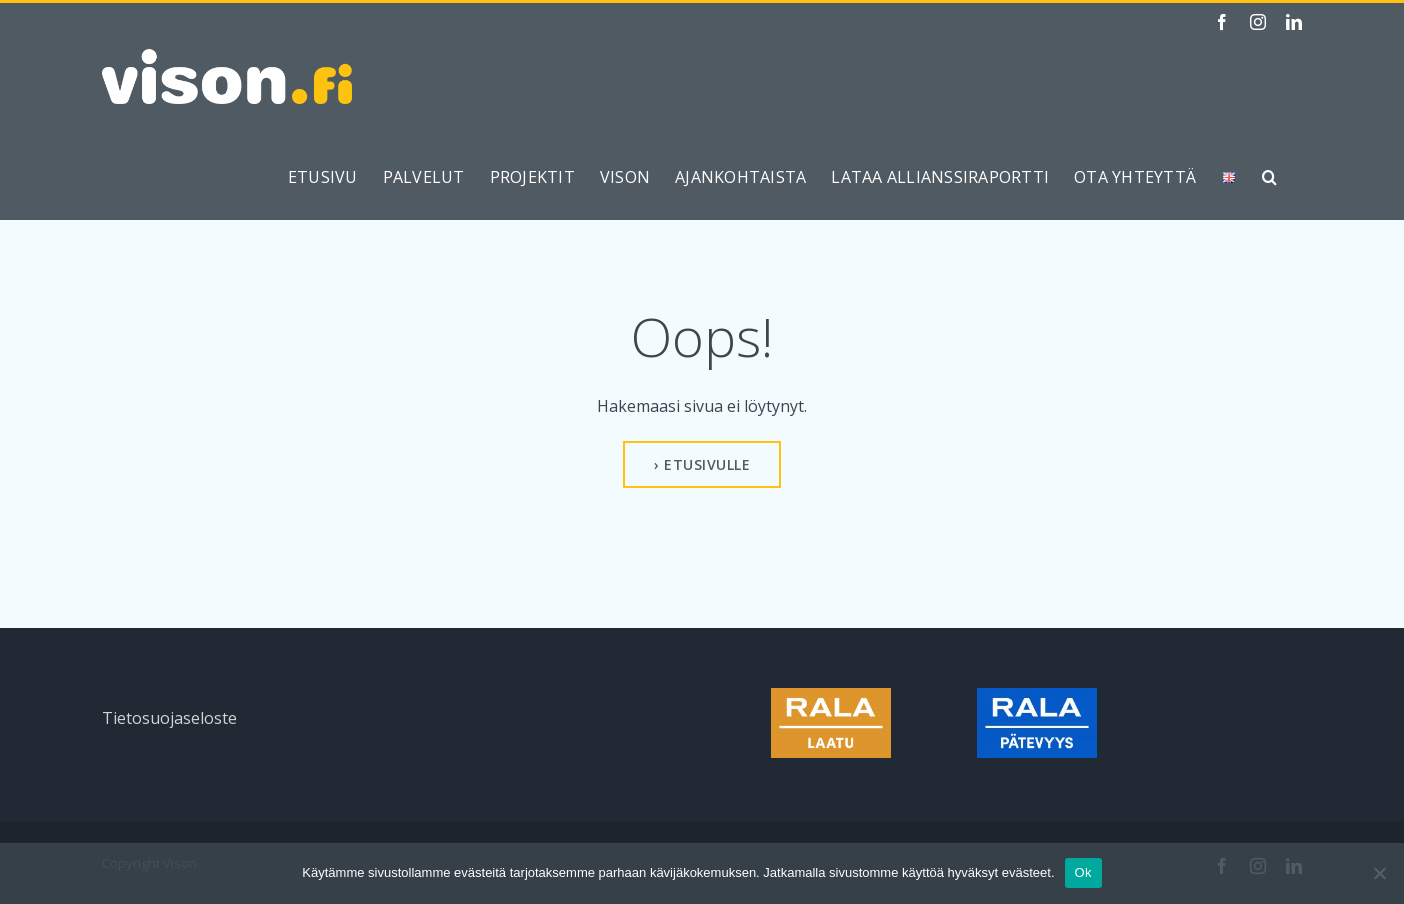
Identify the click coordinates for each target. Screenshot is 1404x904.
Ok (1083, 872)
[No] (1379, 873)
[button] (1269, 177)
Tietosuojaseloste (169, 718)
